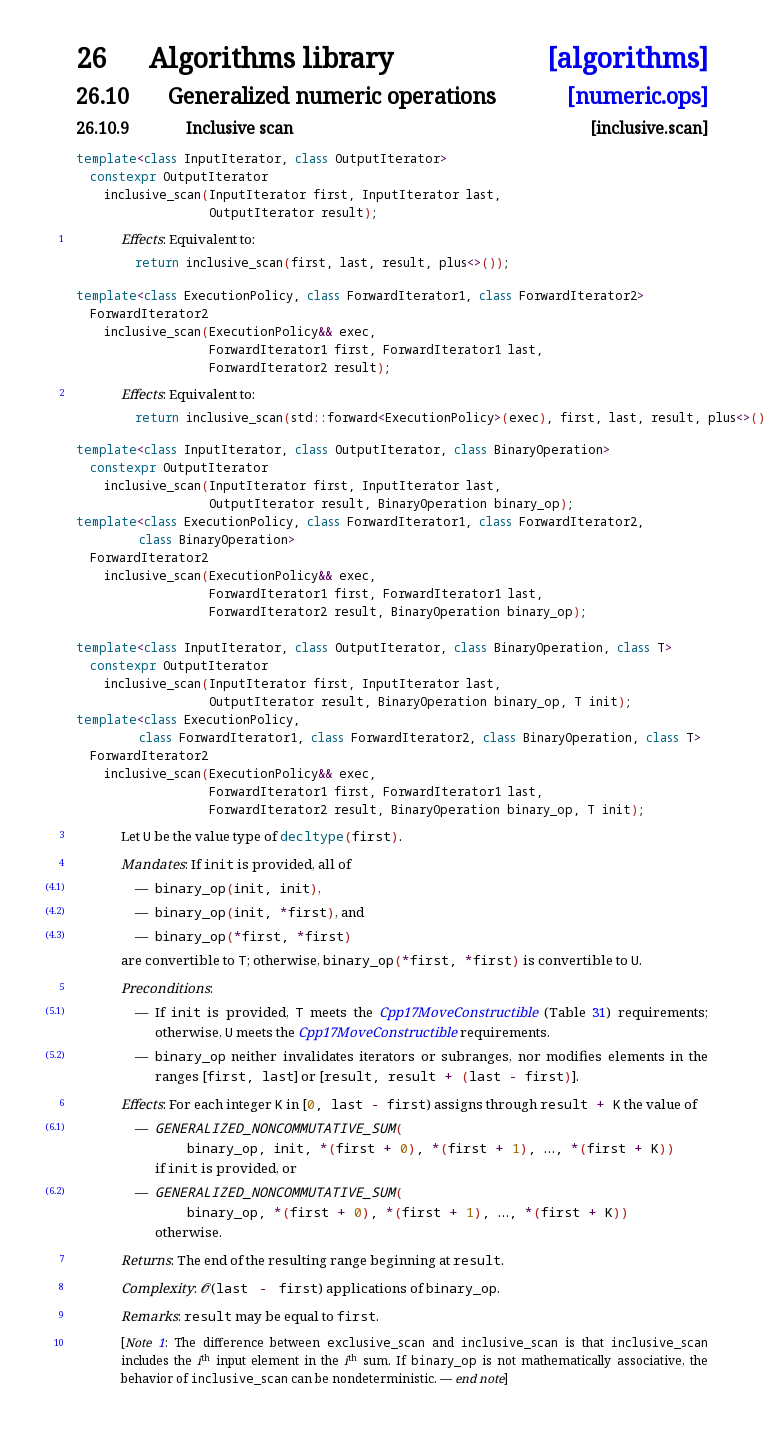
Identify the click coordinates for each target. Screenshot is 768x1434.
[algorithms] (627, 58)
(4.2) (55, 910)
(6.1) (55, 1126)
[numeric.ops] (637, 95)
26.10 (102, 95)
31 (599, 1012)
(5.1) (55, 1010)
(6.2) (55, 1190)
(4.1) (55, 886)
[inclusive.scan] (649, 128)
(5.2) (55, 1054)
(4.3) (55, 934)
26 (91, 58)
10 (59, 1342)
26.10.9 (102, 128)
